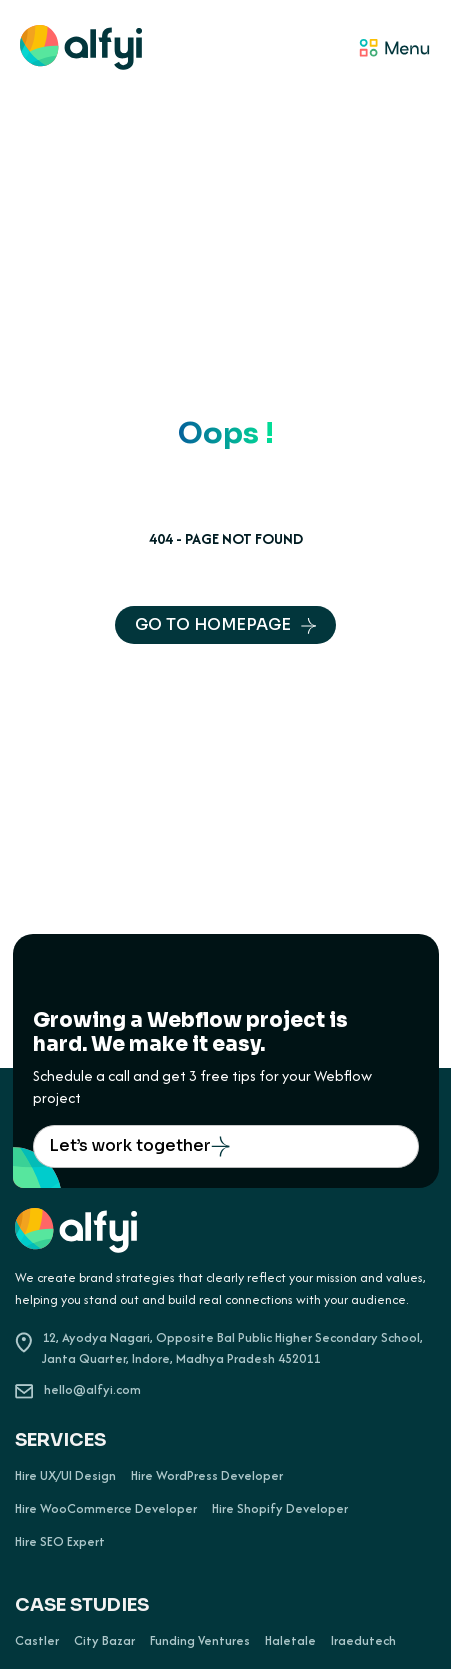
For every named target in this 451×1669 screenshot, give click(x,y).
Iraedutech (363, 1641)
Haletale (290, 1641)
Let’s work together (139, 1146)
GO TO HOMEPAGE (225, 624)
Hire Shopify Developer (280, 1509)
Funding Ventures (200, 1641)
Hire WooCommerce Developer (106, 1509)
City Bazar (104, 1641)
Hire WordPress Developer (207, 1476)
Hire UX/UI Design (65, 1476)
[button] (287, 50)
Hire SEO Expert (60, 1542)
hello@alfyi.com (78, 1389)
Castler (37, 1641)
